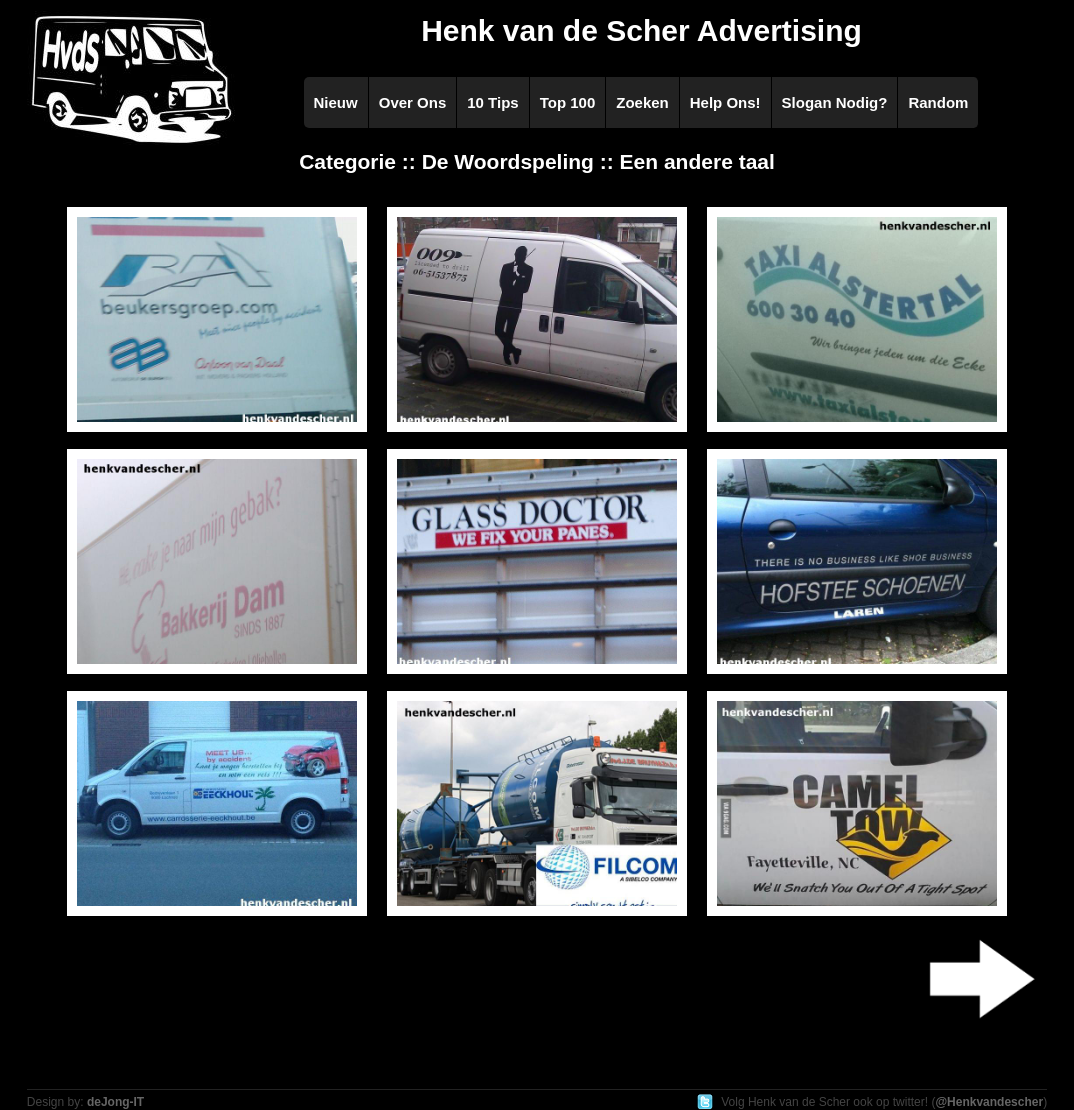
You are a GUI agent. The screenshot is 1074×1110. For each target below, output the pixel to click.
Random (938, 102)
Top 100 (568, 102)
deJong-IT (115, 1102)
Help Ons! (725, 102)
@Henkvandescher (989, 1102)
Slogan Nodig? (835, 102)
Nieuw (336, 102)
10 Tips (492, 102)
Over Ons (413, 102)
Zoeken (642, 102)
